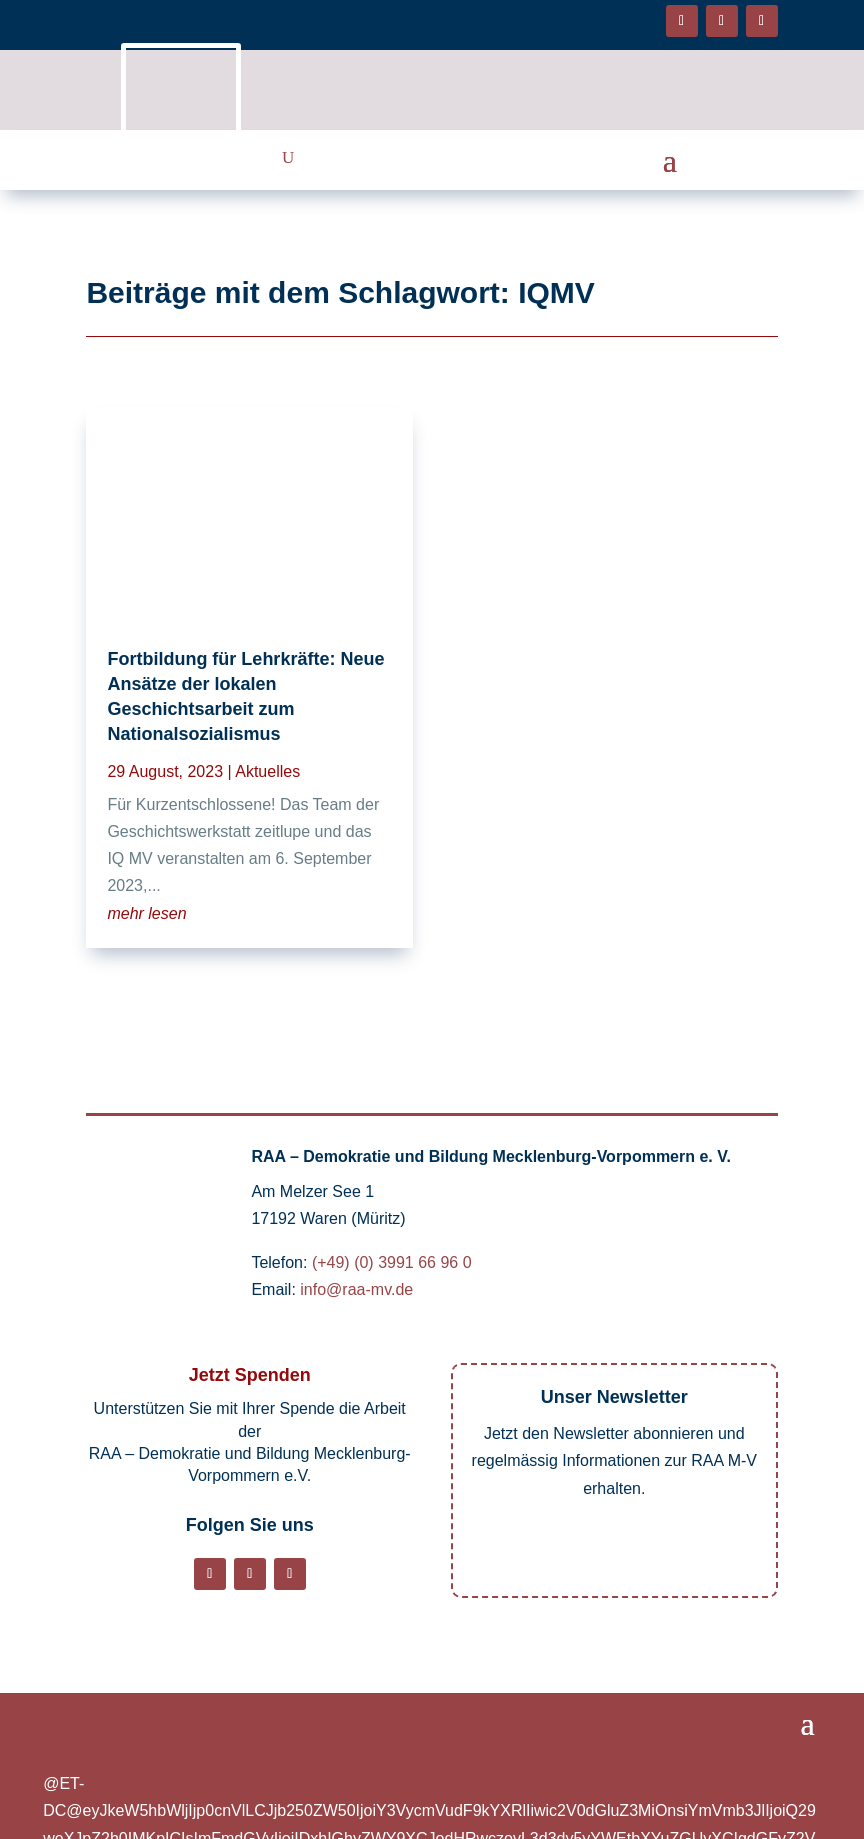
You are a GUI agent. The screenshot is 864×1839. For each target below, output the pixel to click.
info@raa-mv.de (356, 1289)
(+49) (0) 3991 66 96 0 (392, 1262)
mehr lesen (146, 913)
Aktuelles (267, 771)
